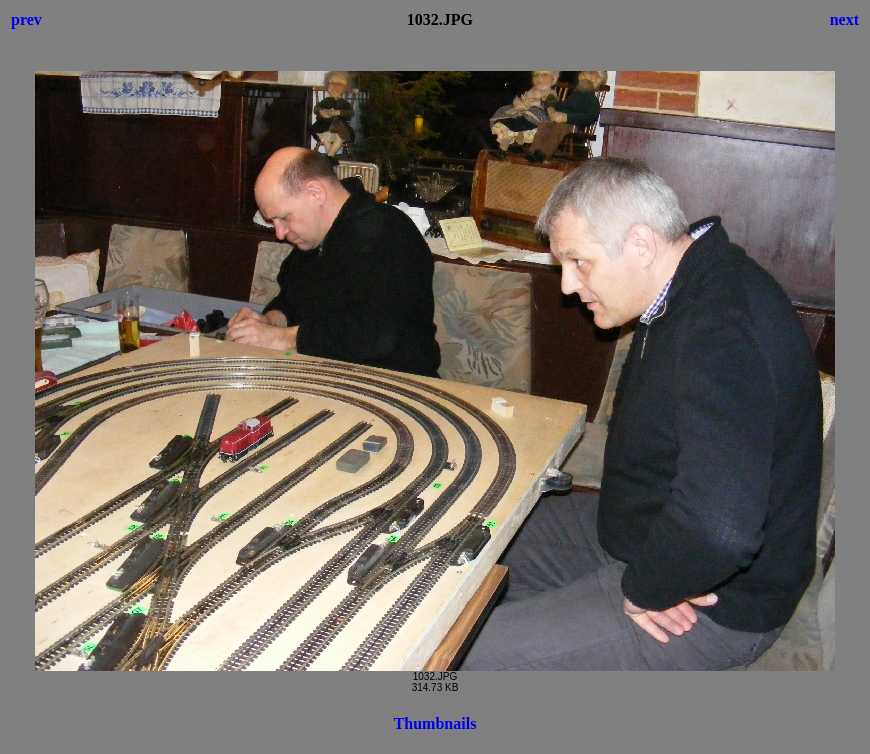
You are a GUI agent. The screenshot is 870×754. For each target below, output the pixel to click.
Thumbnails (435, 723)
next (844, 19)
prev (26, 19)
